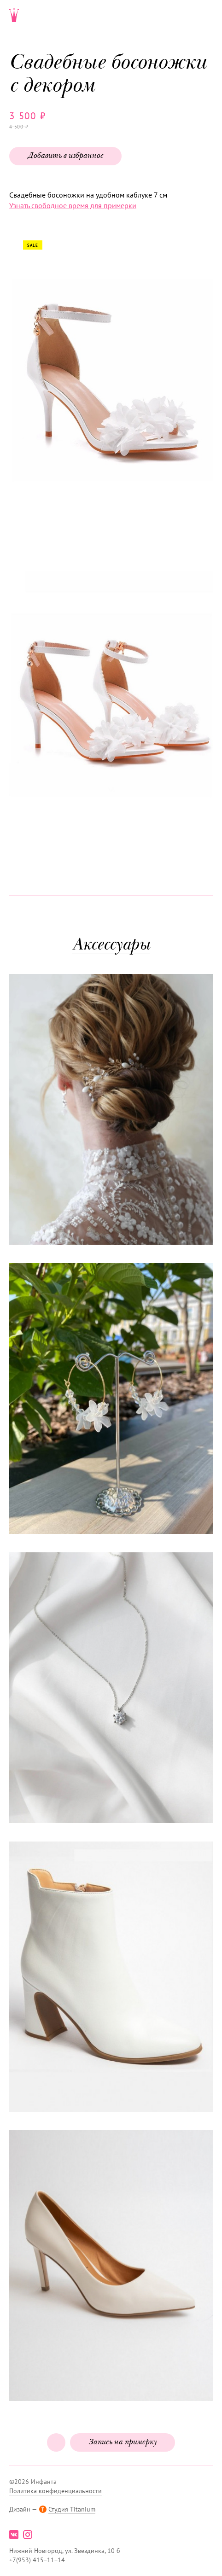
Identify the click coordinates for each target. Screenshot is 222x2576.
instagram (27, 2534)
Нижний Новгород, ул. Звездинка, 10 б (64, 2551)
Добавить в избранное (65, 156)
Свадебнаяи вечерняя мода (14, 16)
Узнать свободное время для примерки (72, 205)
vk (13, 2534)
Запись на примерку (122, 2442)
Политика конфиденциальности (55, 2491)
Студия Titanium (71, 2509)
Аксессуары (111, 946)
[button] (110, 384)
